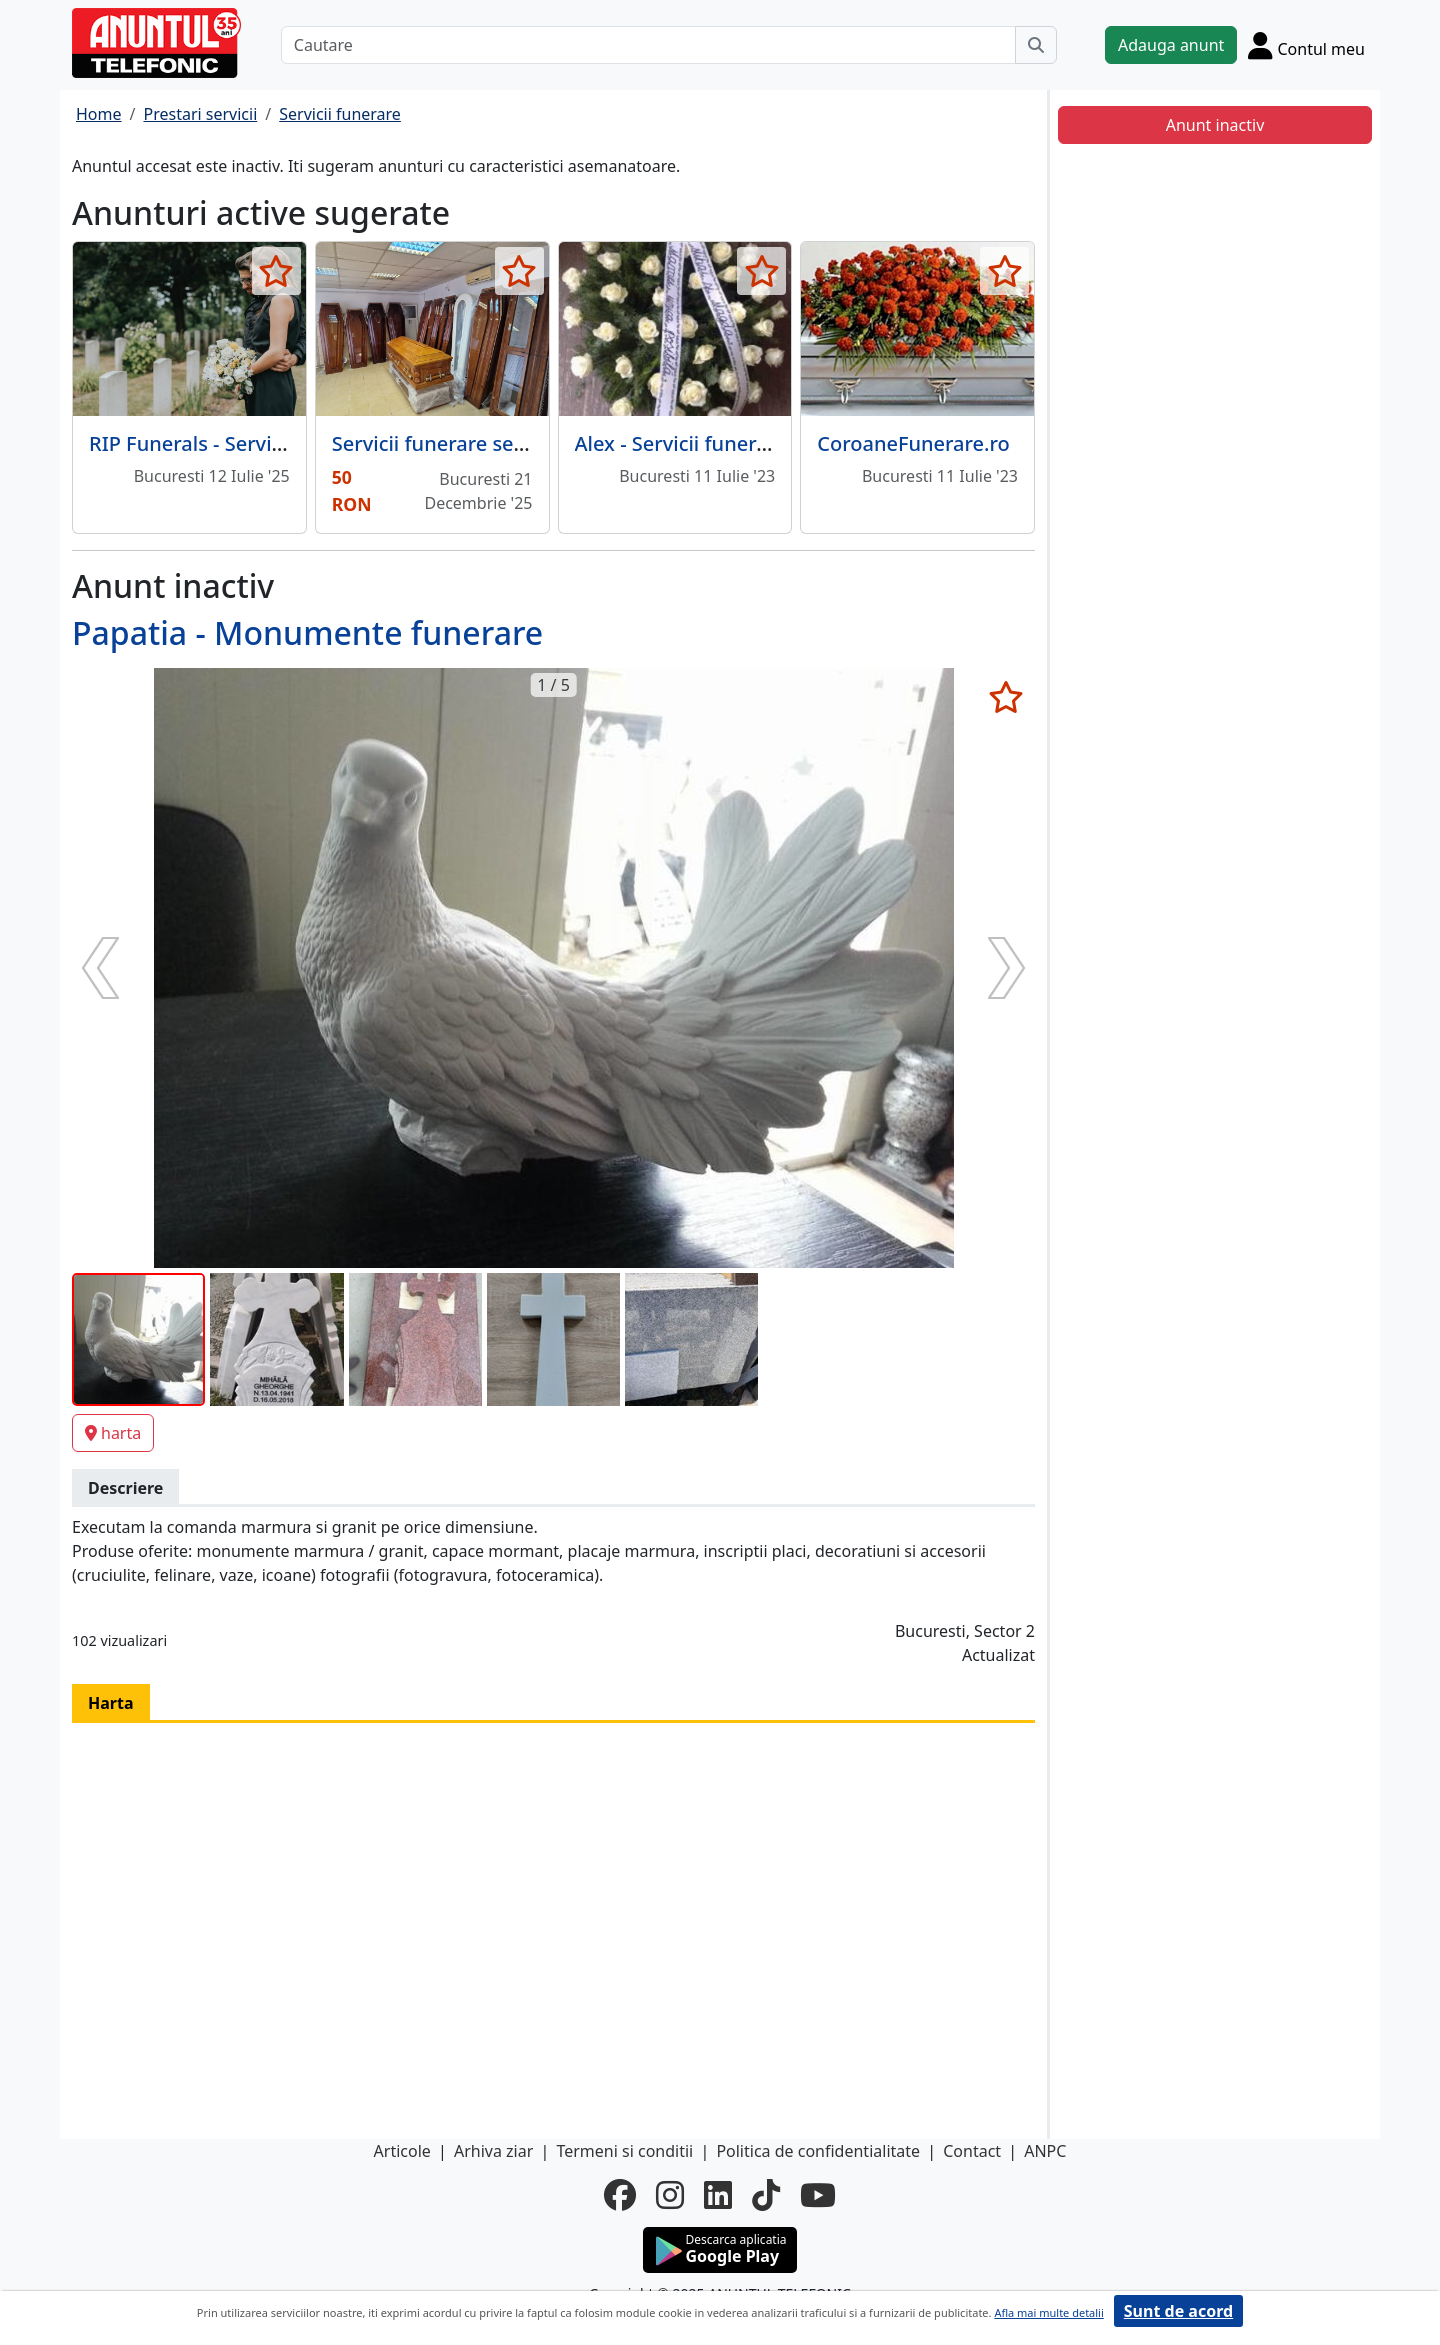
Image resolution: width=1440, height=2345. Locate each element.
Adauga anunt (1171, 45)
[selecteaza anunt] (276, 271)
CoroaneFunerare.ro (913, 443)
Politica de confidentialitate (818, 2151)
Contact (972, 2151)
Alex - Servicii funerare (681, 443)
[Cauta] (1036, 45)
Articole (402, 2151)
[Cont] (1306, 45)
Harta (111, 1703)
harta (113, 1433)
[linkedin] (718, 2195)
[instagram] (670, 2195)
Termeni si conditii (624, 2151)
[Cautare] (648, 45)
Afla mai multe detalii (1048, 2312)
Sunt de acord (1178, 2311)
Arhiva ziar (493, 2151)
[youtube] (818, 2195)
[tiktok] (766, 2195)
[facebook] (620, 2195)
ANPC (1045, 2151)
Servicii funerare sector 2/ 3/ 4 (474, 443)
